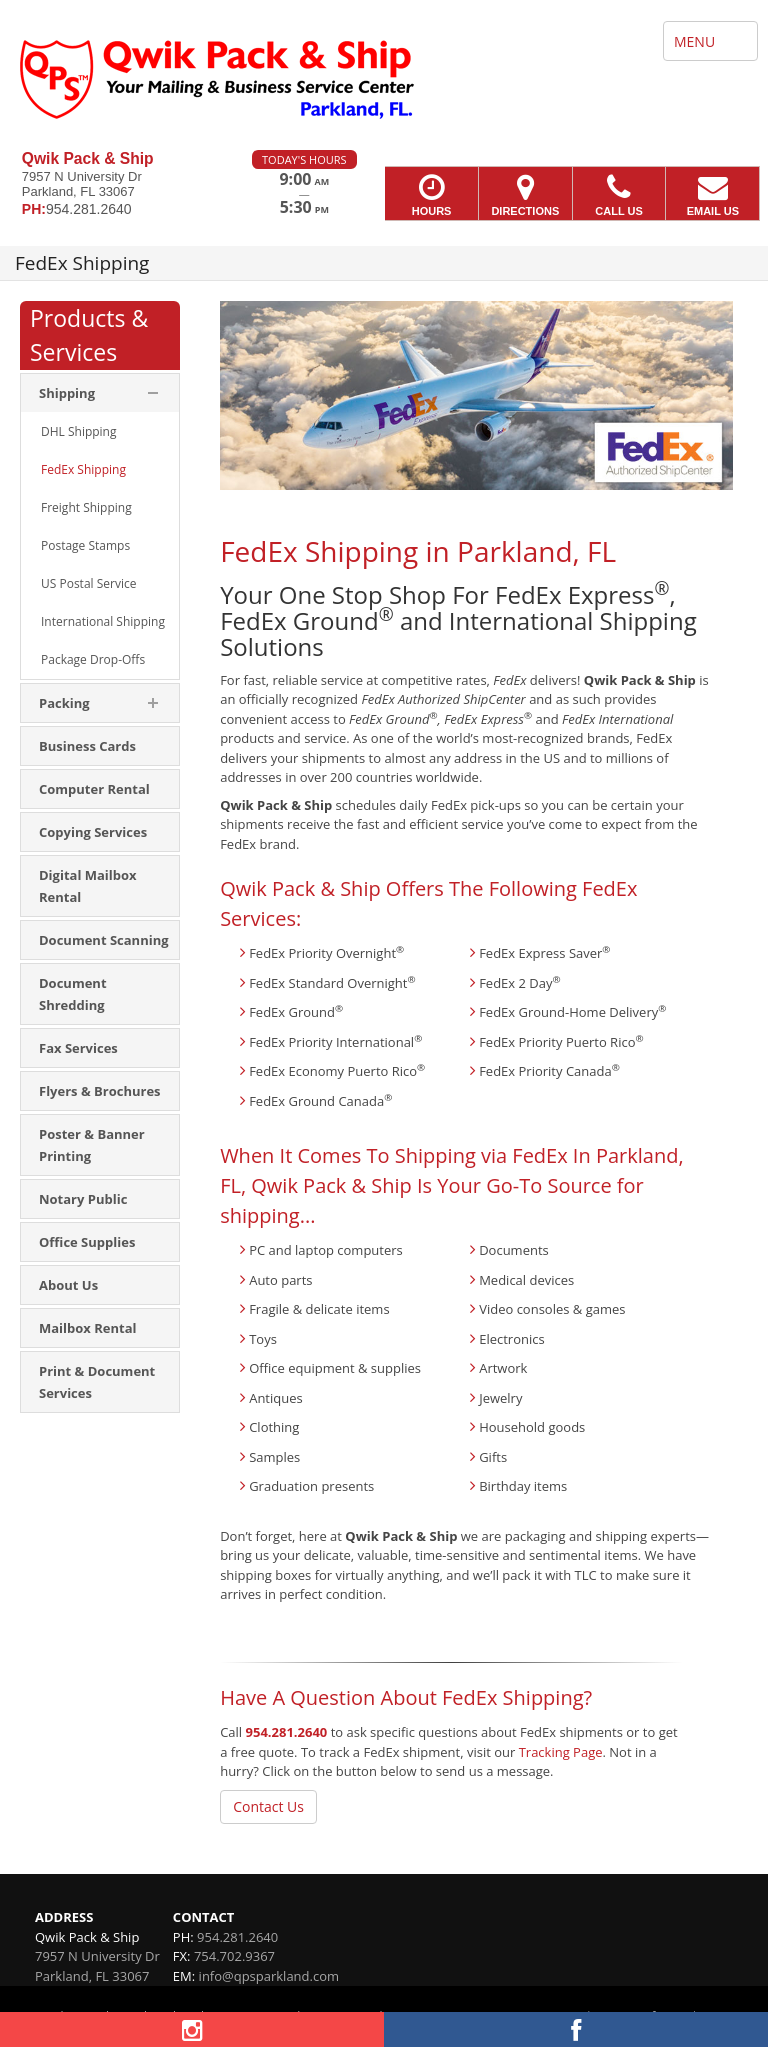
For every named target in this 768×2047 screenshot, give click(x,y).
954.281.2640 (287, 1732)
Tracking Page (561, 1752)
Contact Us (268, 1806)
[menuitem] (100, 432)
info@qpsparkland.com (269, 1976)
